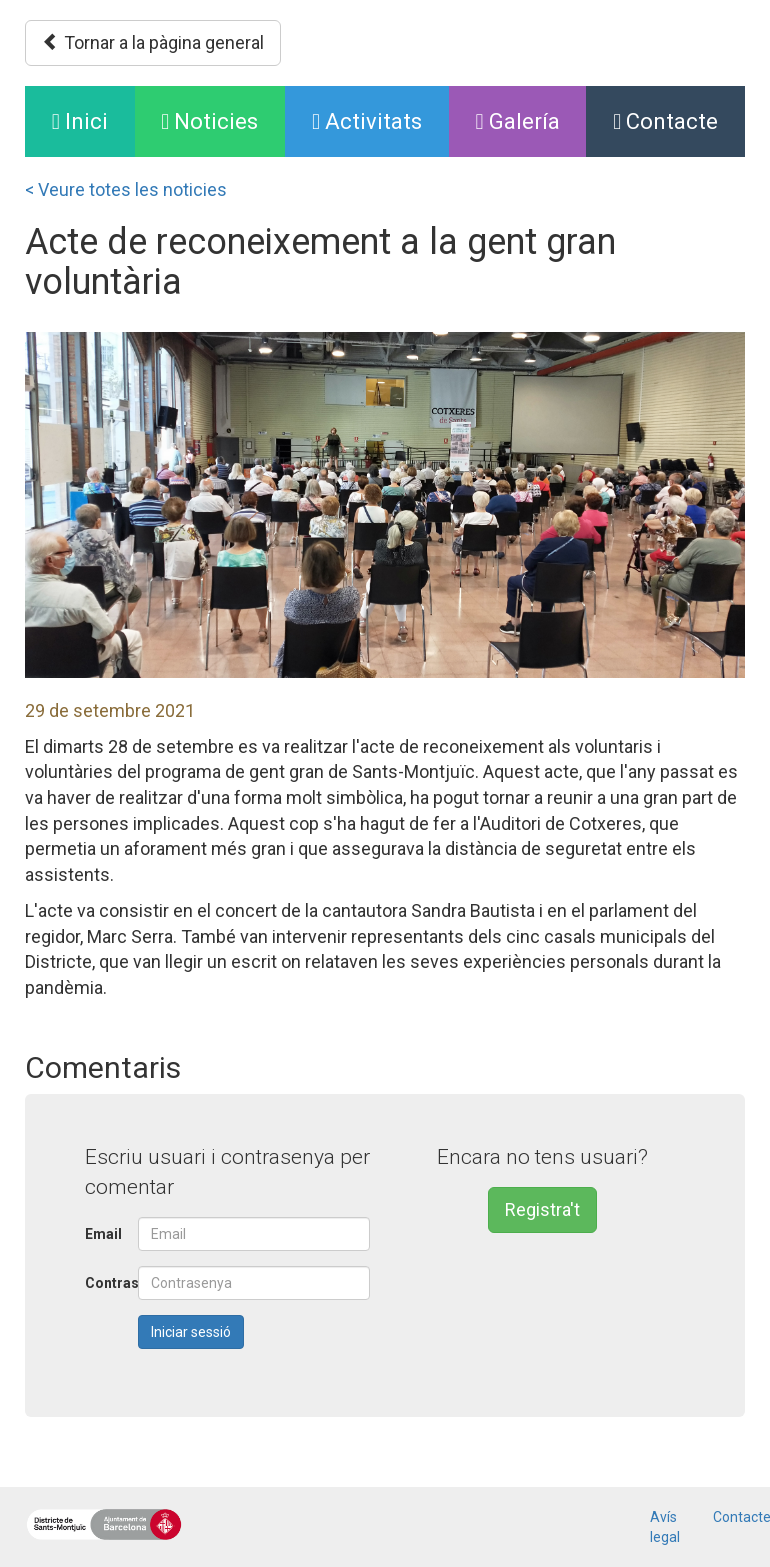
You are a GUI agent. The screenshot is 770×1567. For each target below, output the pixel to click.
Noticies (209, 121)
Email (103, 1234)
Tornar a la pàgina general (153, 42)
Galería (518, 121)
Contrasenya (104, 1283)
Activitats (367, 121)
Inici (93, 119)
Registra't (542, 1209)
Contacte (665, 121)
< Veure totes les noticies (126, 189)
